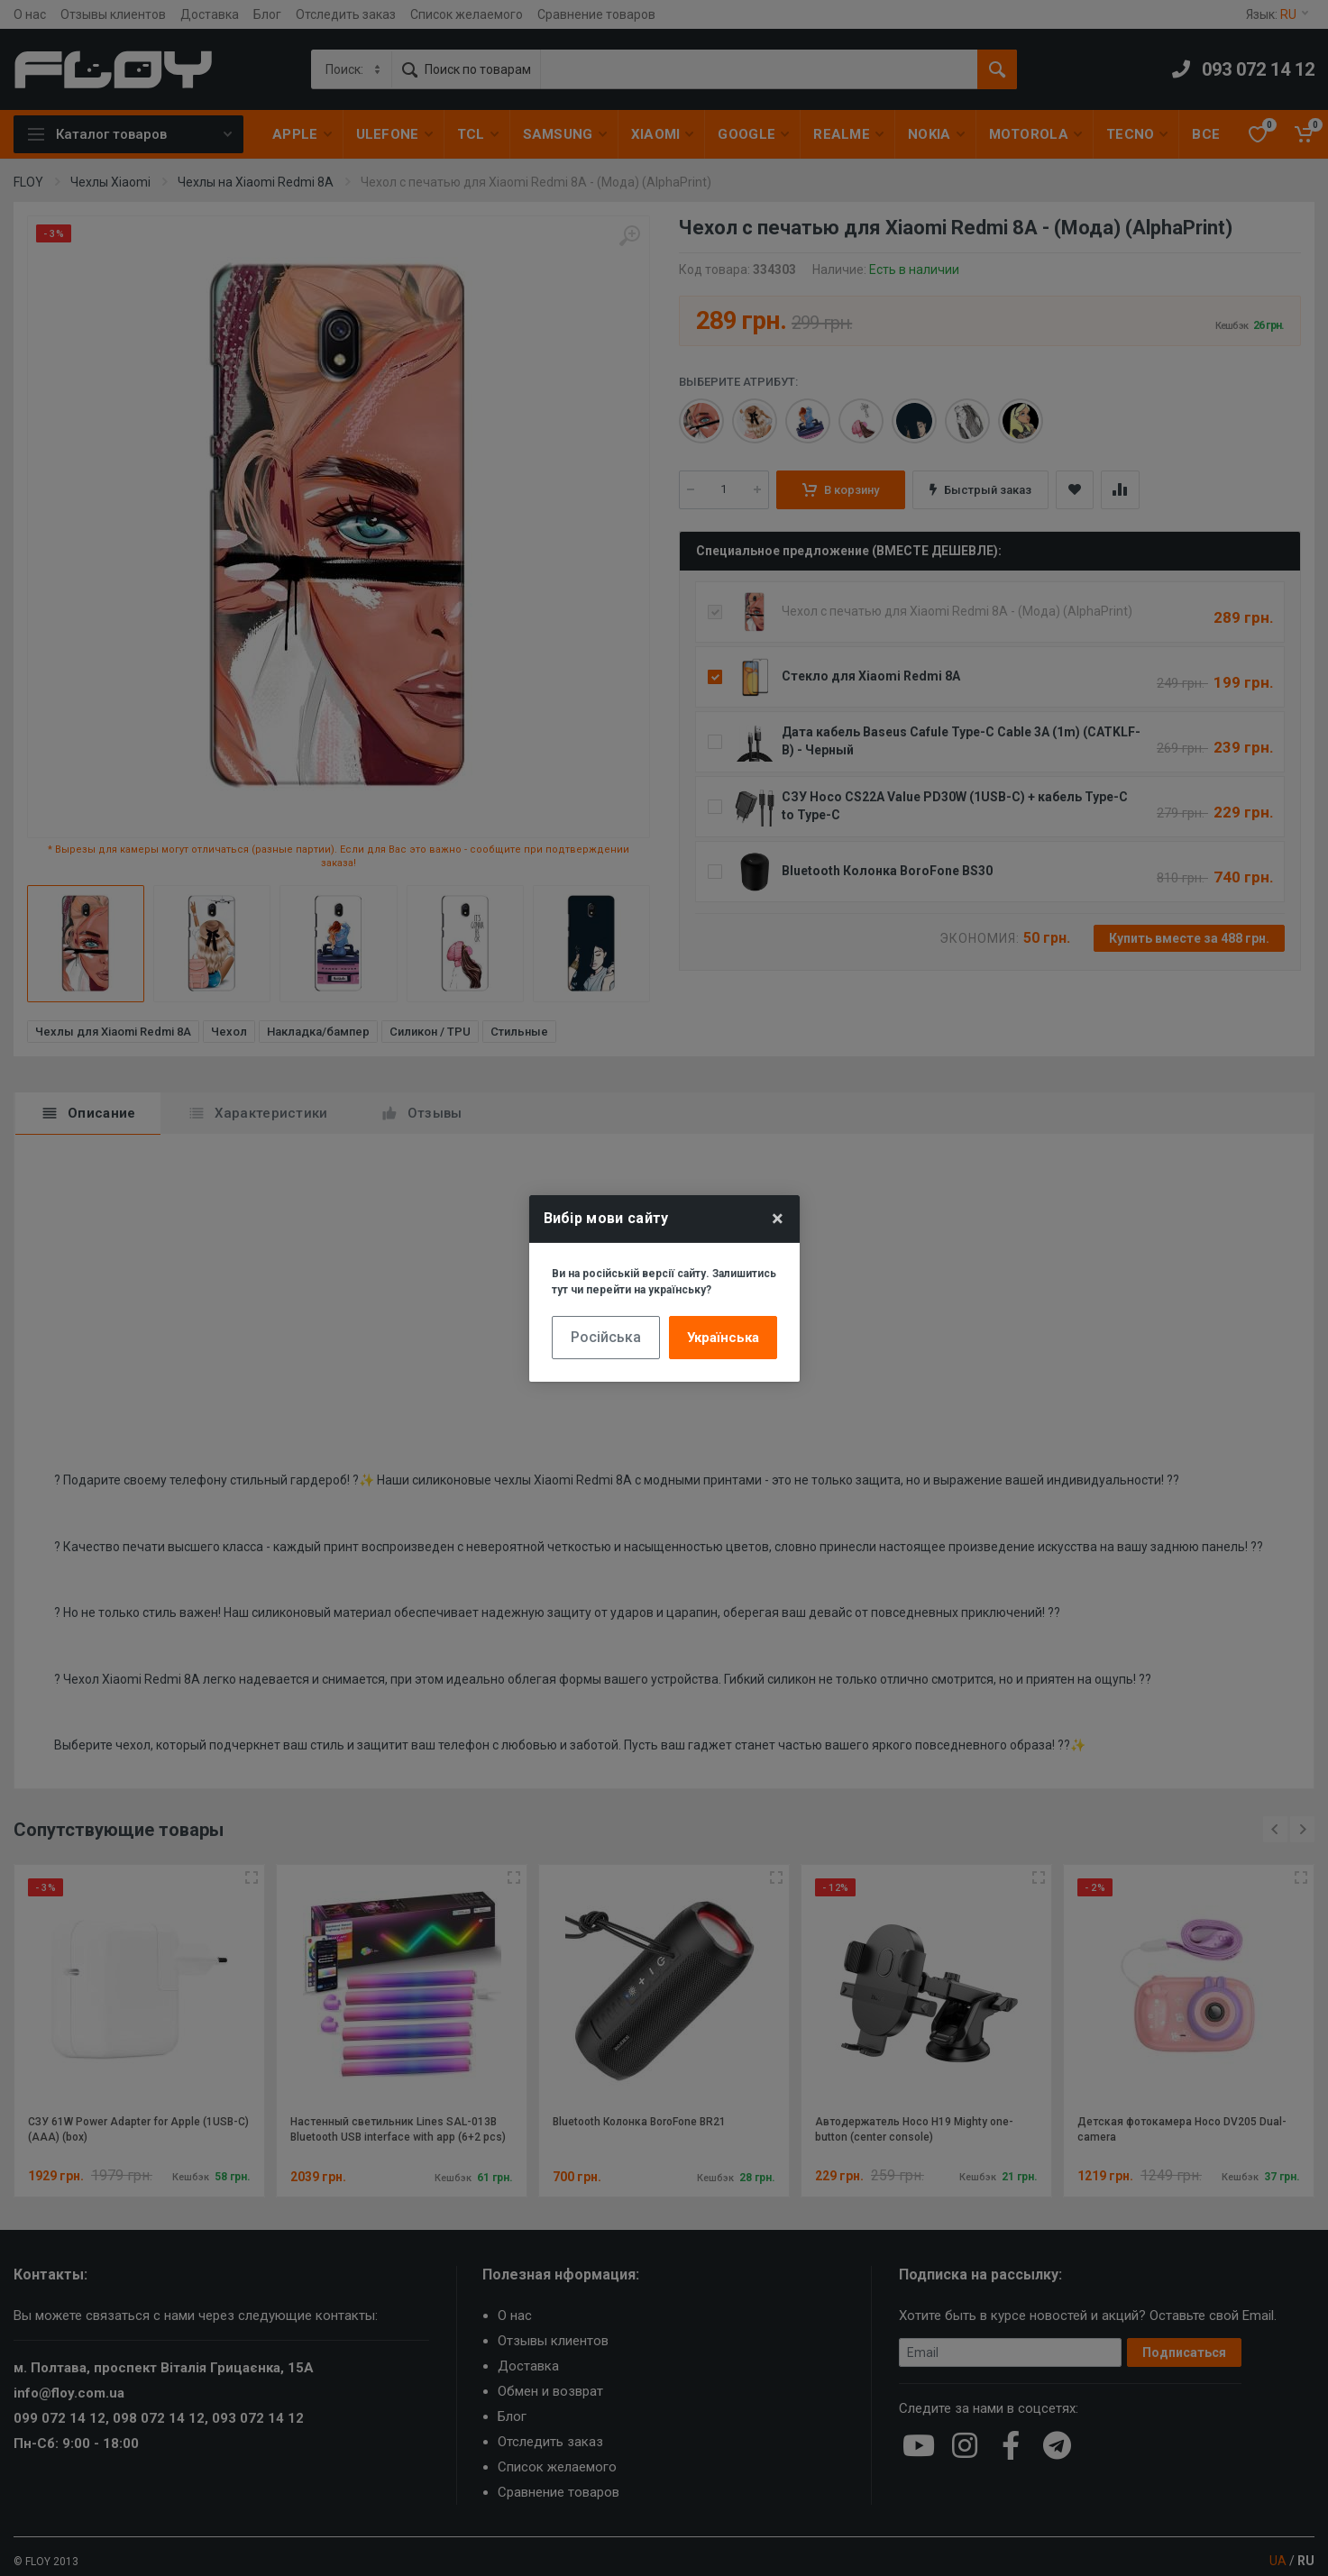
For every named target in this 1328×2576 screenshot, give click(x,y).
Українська (723, 1337)
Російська (606, 1337)
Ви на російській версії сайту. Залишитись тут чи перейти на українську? (664, 1281)
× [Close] (777, 1218)
